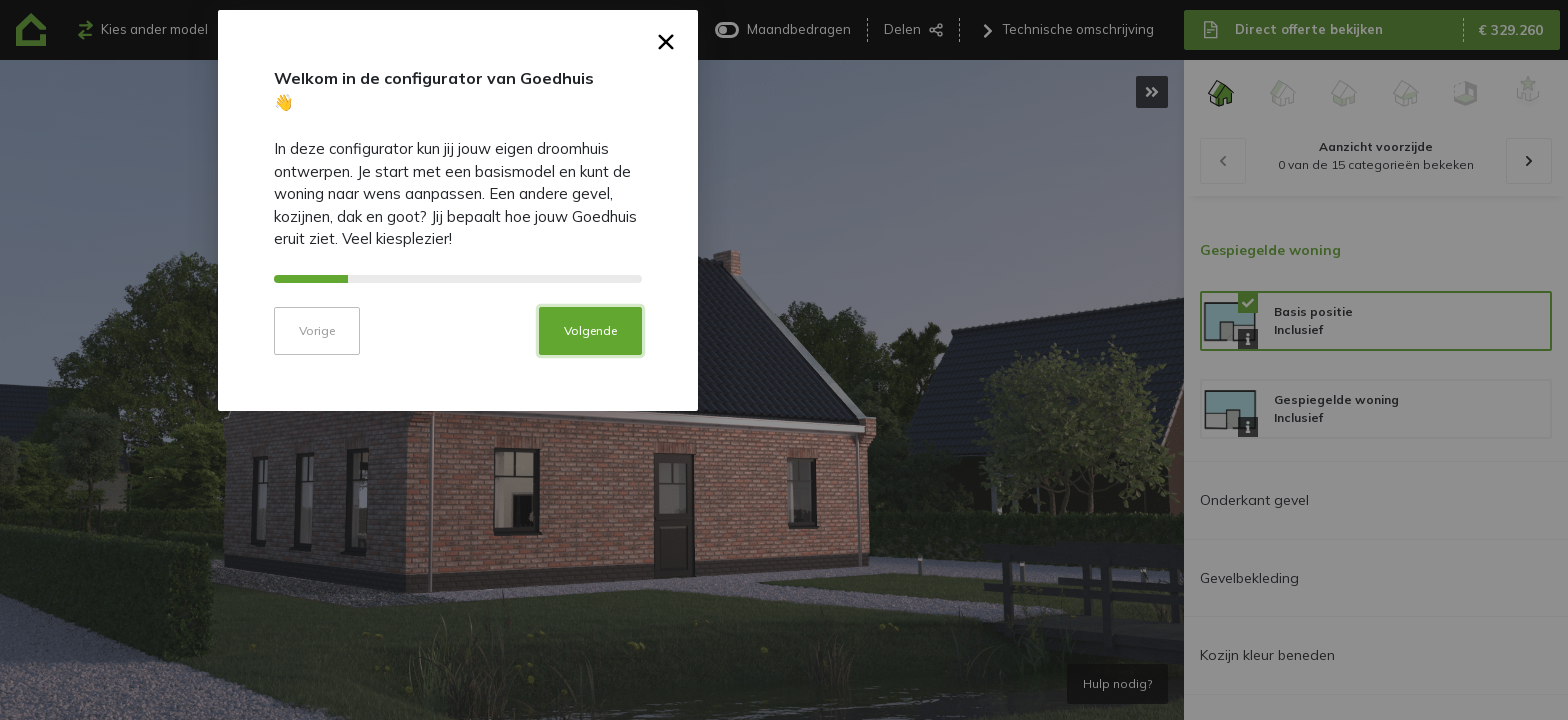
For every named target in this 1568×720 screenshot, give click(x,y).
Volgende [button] (916, 493)
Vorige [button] (643, 493)
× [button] (992, 209)
